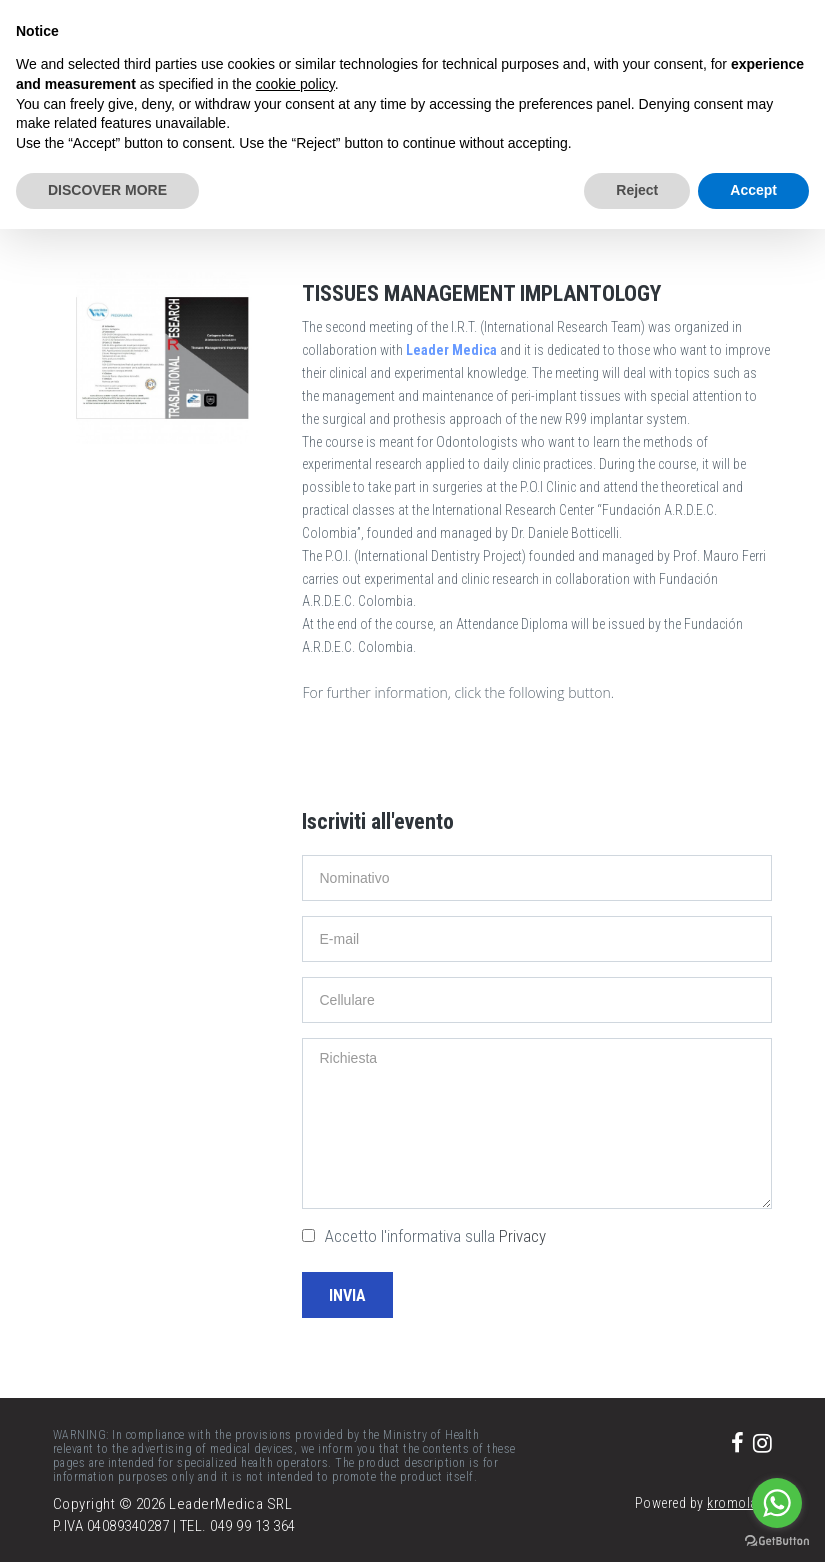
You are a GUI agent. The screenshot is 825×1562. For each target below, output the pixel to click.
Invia (347, 1295)
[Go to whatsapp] (777, 1503)
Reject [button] (637, 190)
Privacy (522, 1236)
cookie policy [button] (295, 84)
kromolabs (740, 1503)
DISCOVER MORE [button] (107, 190)
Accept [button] (753, 190)
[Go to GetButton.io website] (777, 1541)
